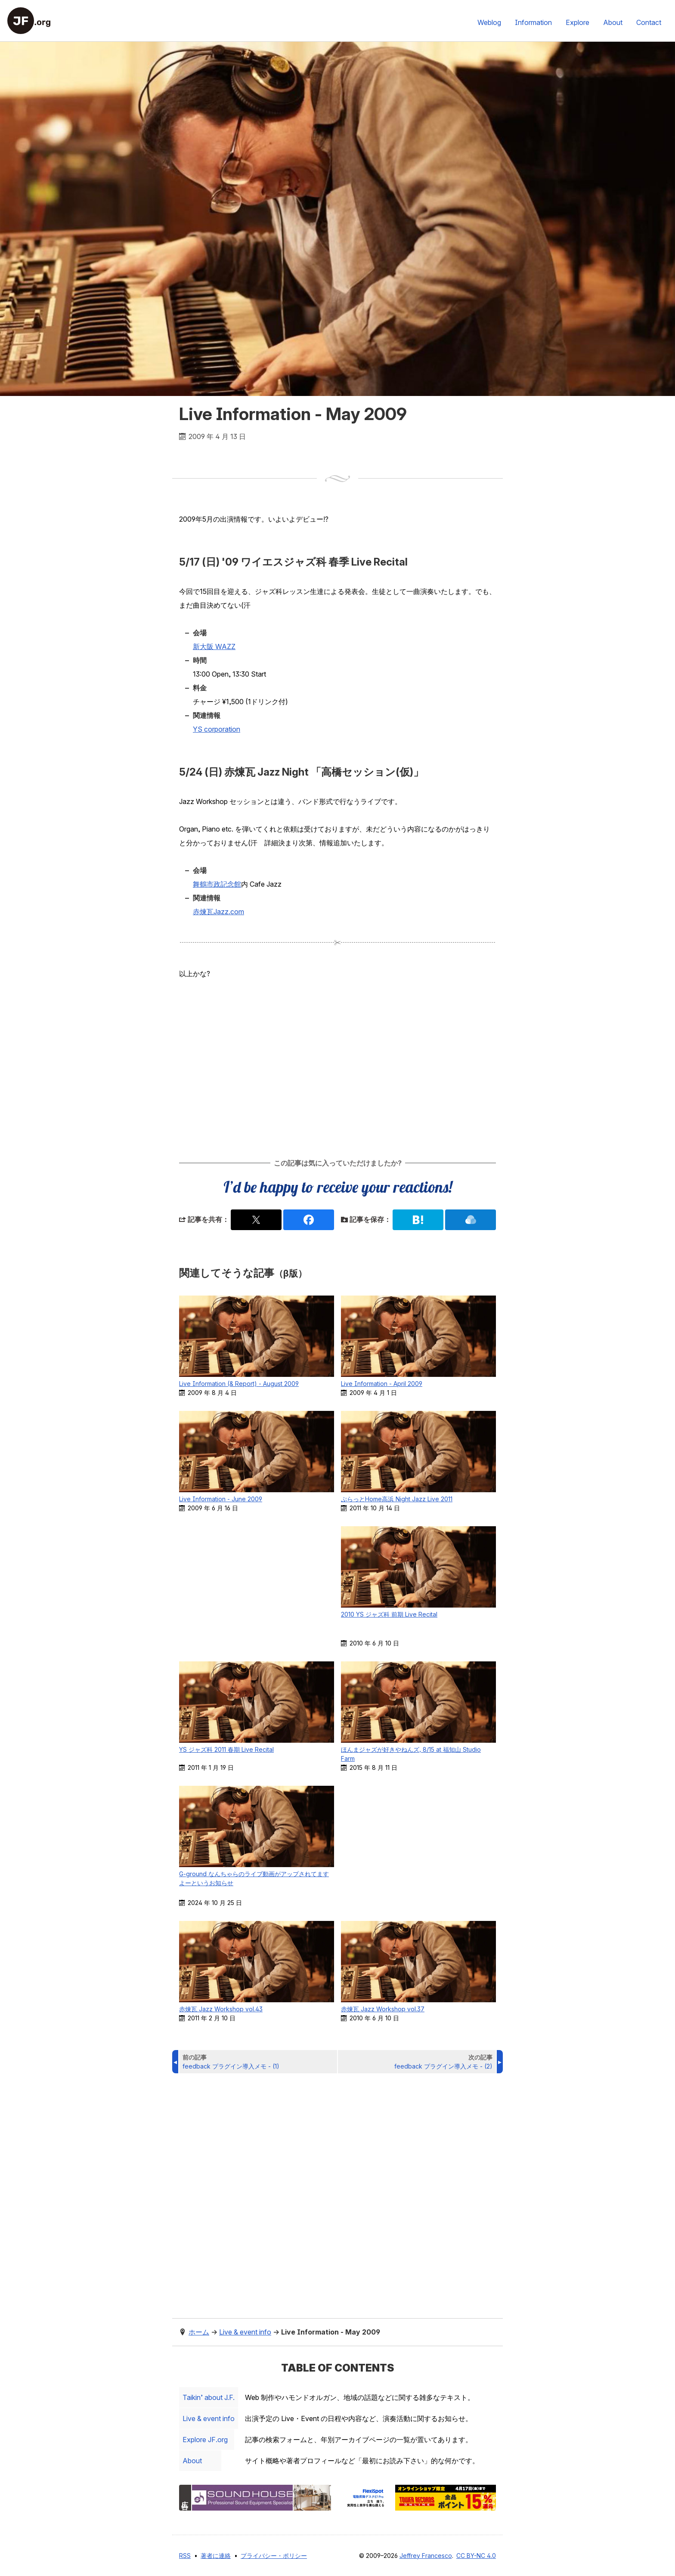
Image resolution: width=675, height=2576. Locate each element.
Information (533, 22)
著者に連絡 (216, 2555)
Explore (577, 22)
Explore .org (208, 2439)
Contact (648, 22)
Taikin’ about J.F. (212, 2397)
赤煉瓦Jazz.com (218, 911)
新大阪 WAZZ (214, 646)
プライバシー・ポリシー (274, 2555)
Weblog (489, 22)
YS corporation (216, 729)
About (612, 22)
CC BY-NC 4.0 (476, 2555)
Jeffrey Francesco (425, 2555)
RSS (185, 2555)
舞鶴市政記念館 (217, 884)
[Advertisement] (337, 1068)
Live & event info (212, 2418)
